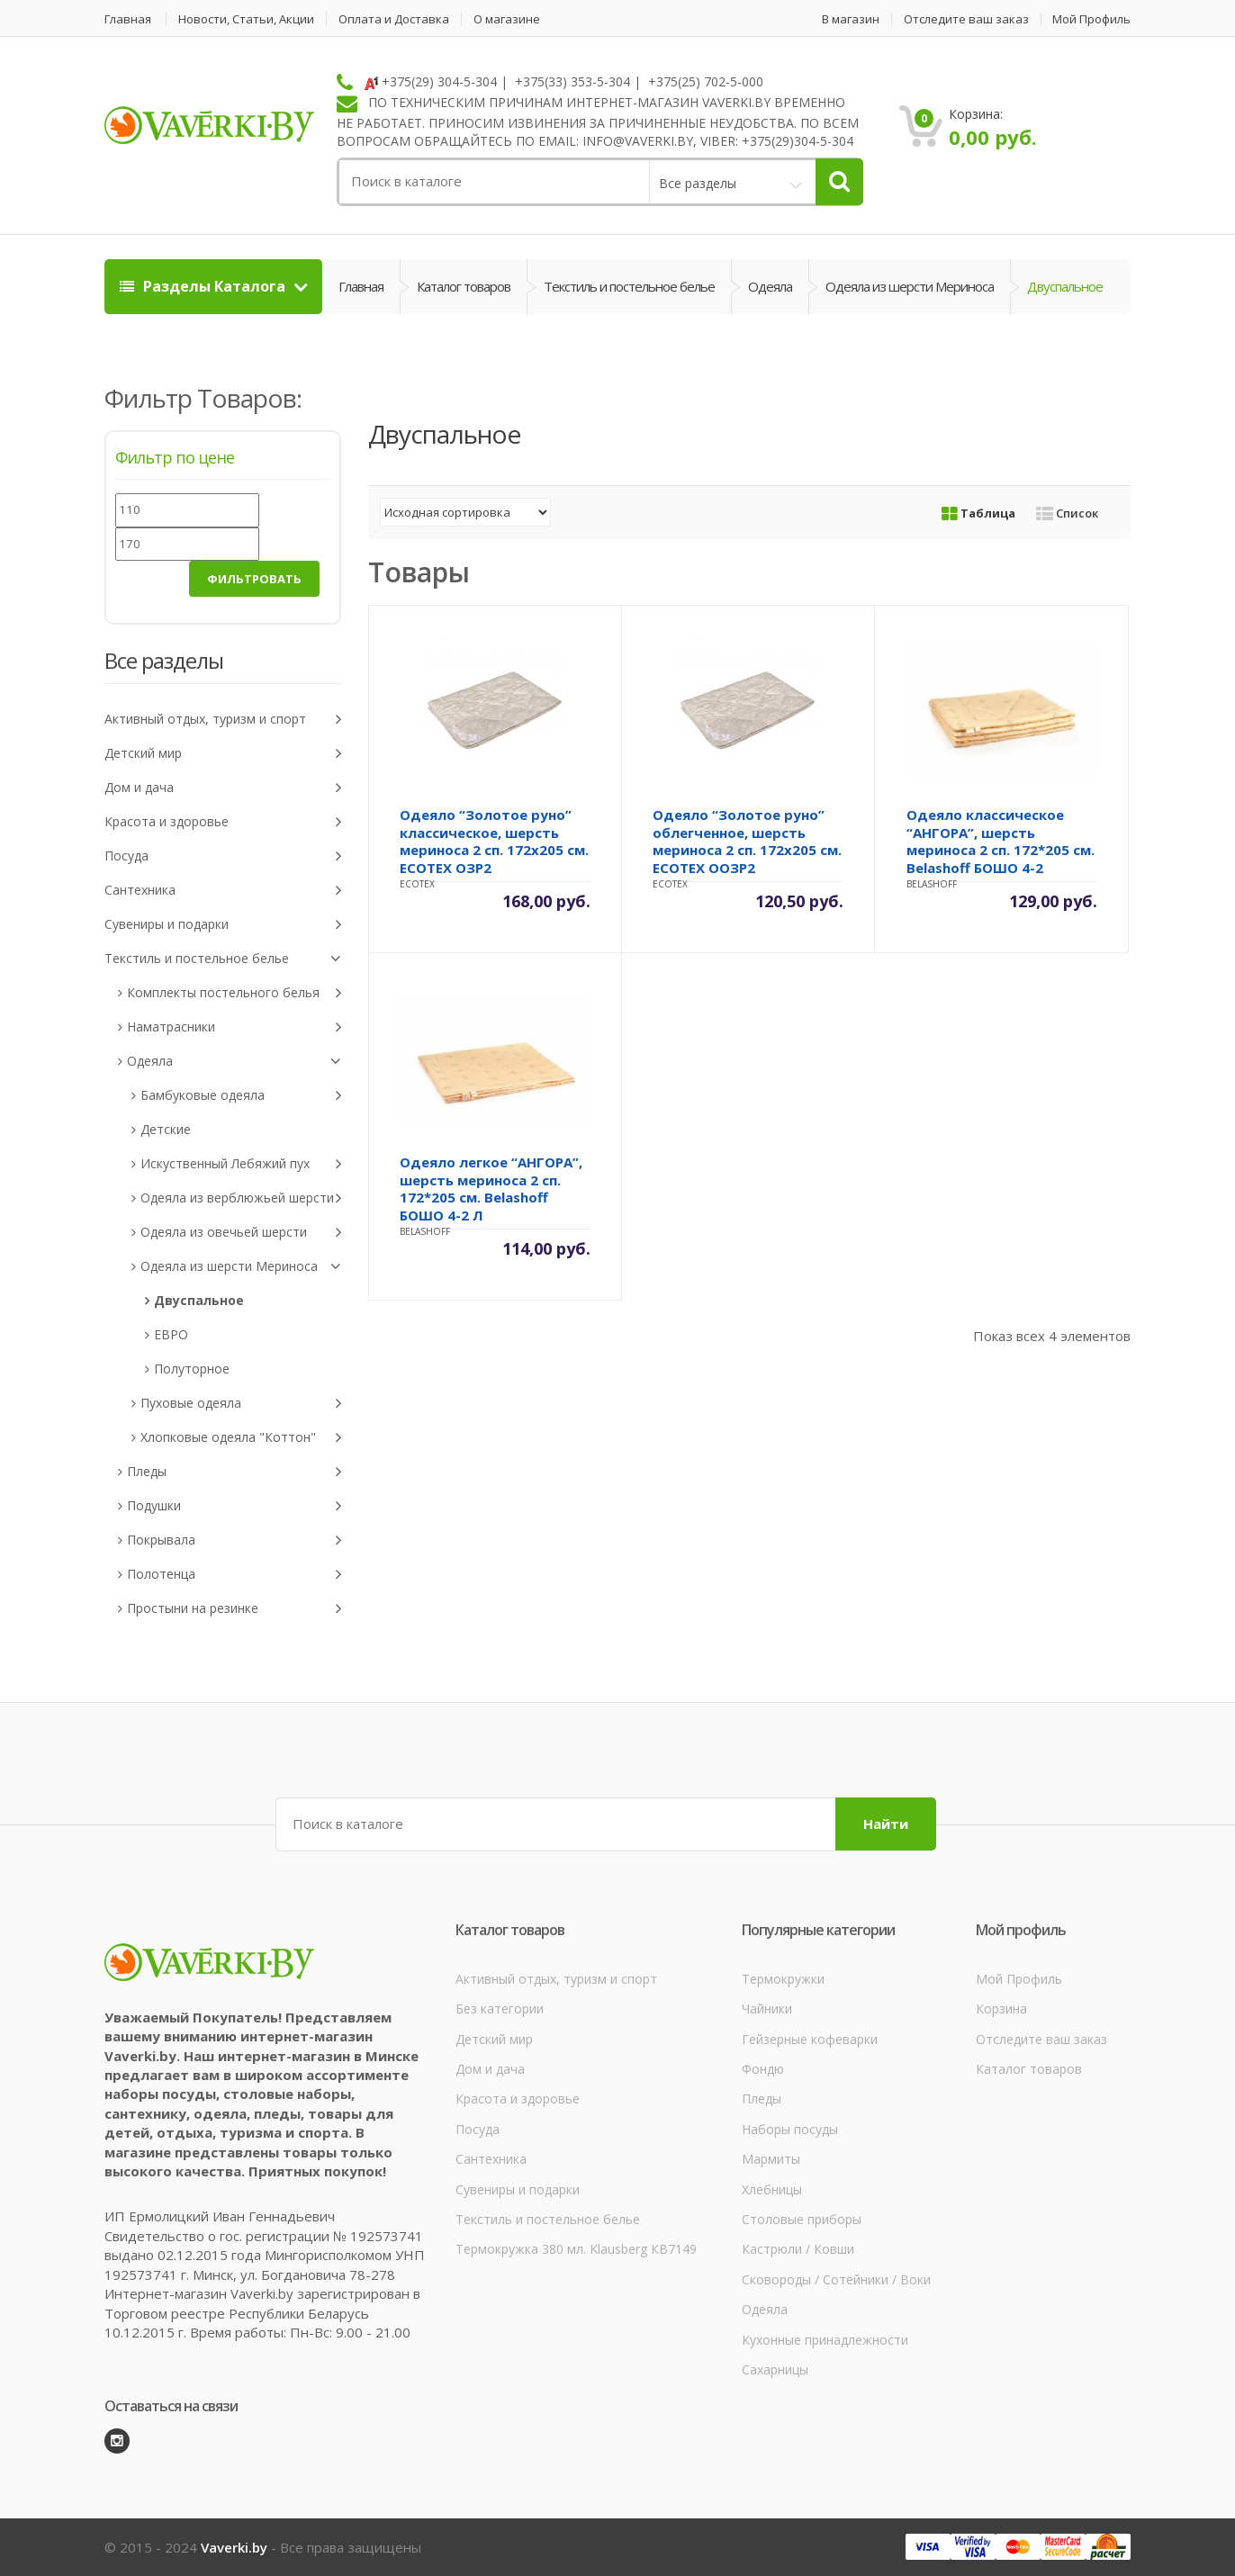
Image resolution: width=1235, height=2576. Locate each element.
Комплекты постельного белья (234, 993)
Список (1067, 513)
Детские (165, 1129)
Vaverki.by (234, 2547)
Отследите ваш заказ (966, 19)
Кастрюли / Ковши (798, 2248)
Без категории (499, 2008)
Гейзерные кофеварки (810, 2039)
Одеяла (770, 286)
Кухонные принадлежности (825, 2339)
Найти (885, 1824)
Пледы (234, 1472)
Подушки (234, 1506)
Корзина (1001, 2008)
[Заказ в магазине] (465, 512)
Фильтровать (254, 579)
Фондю (763, 2068)
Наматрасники (234, 1027)
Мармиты (771, 2158)
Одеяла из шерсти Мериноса (909, 286)
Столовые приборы (801, 2219)
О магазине (506, 19)
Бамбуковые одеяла (240, 1096)
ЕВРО (171, 1334)
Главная (127, 19)
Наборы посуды (790, 2129)
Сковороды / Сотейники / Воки (836, 2279)
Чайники (767, 2008)
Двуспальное (199, 1300)
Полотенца (234, 1575)
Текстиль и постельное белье (629, 286)
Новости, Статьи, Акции (246, 19)
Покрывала (234, 1540)
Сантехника (222, 890)
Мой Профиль (1091, 19)
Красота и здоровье (222, 822)
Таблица (978, 513)
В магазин (850, 19)
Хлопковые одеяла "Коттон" (240, 1438)
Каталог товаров (463, 286)
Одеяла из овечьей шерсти (240, 1232)
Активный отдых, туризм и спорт (222, 719)
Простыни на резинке (234, 1609)
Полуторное (192, 1368)
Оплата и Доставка (393, 19)
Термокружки (783, 1978)
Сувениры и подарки (222, 925)
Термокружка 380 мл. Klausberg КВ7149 (576, 2248)
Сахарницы (775, 2369)
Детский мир (222, 754)
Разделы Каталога (204, 286)
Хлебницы (772, 2189)
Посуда (222, 856)
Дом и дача (222, 788)
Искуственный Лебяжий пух (240, 1164)
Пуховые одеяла (240, 1404)
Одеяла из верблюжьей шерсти (240, 1198)
